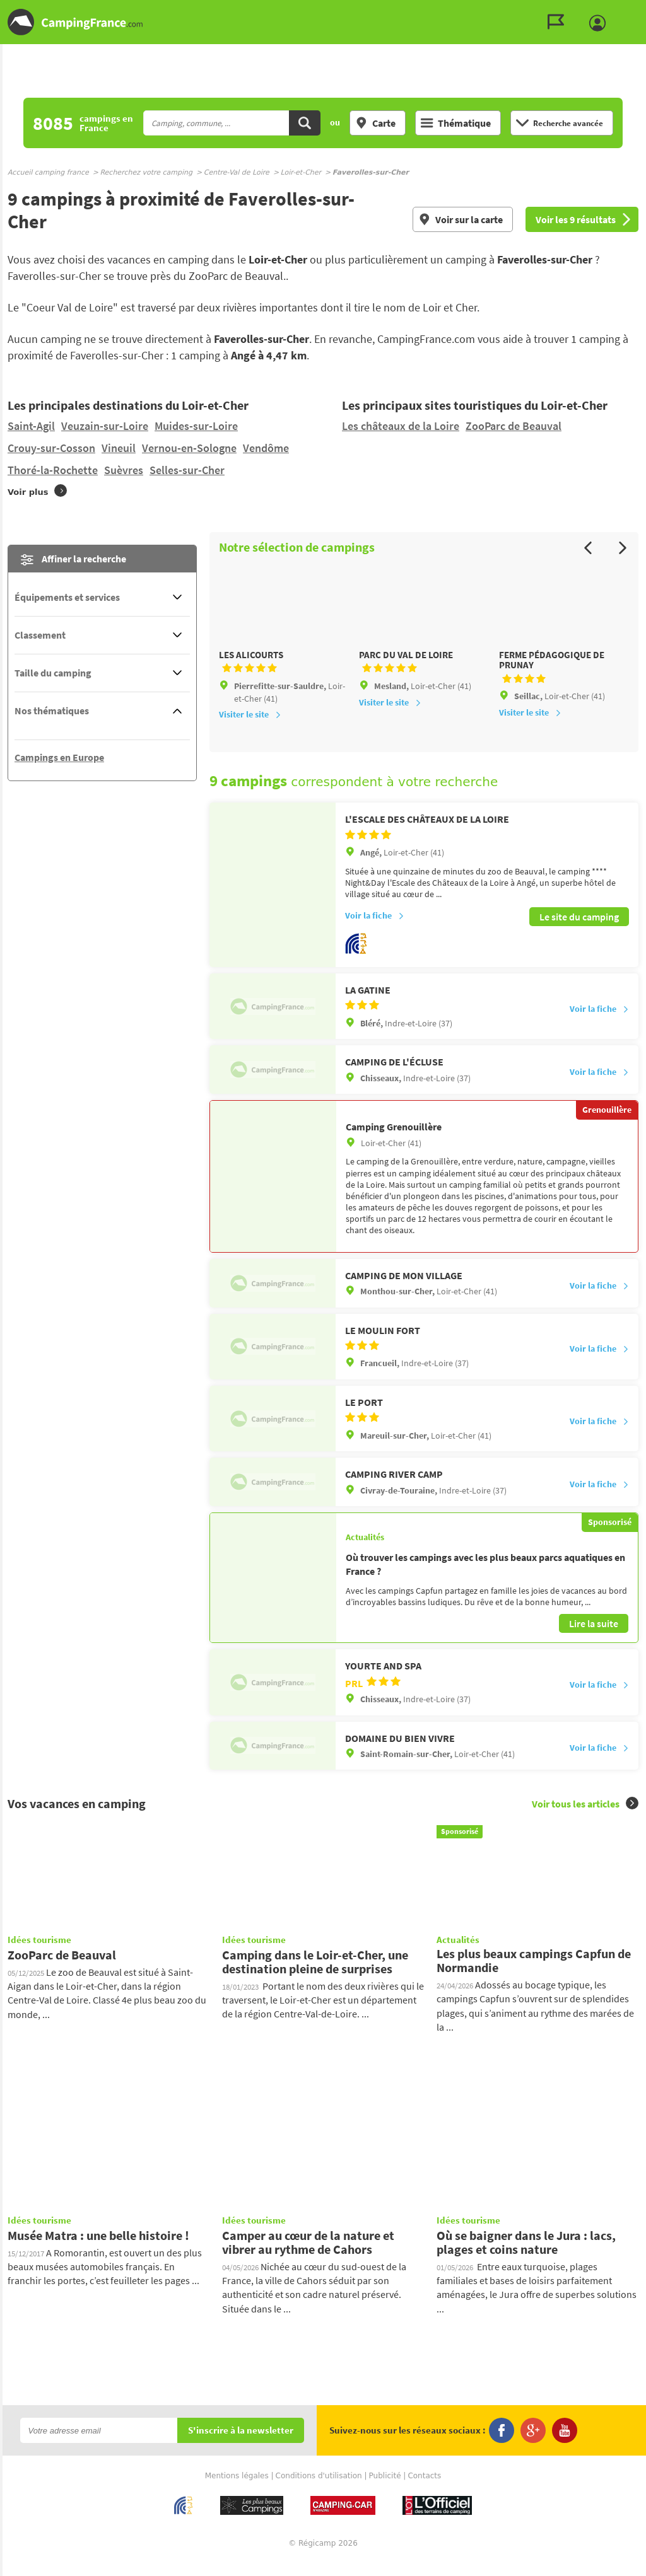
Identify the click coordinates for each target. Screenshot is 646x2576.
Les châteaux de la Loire (400, 426)
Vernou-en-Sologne (189, 448)
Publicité (385, 2490)
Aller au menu (630, 10)
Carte (375, 123)
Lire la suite (593, 1638)
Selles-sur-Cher (187, 470)
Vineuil (119, 448)
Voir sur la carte (460, 219)
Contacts (424, 2490)
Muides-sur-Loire (196, 426)
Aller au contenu (636, 10)
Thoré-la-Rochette (53, 470)
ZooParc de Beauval (513, 426)
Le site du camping (579, 932)
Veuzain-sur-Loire (104, 426)
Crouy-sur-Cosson (51, 448)
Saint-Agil (31, 426)
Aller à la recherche (643, 10)
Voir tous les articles (585, 1818)
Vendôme (266, 448)
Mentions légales (237, 2490)
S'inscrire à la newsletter (240, 2445)
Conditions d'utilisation (319, 2490)
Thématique (456, 123)
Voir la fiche (374, 932)
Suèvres (123, 470)
